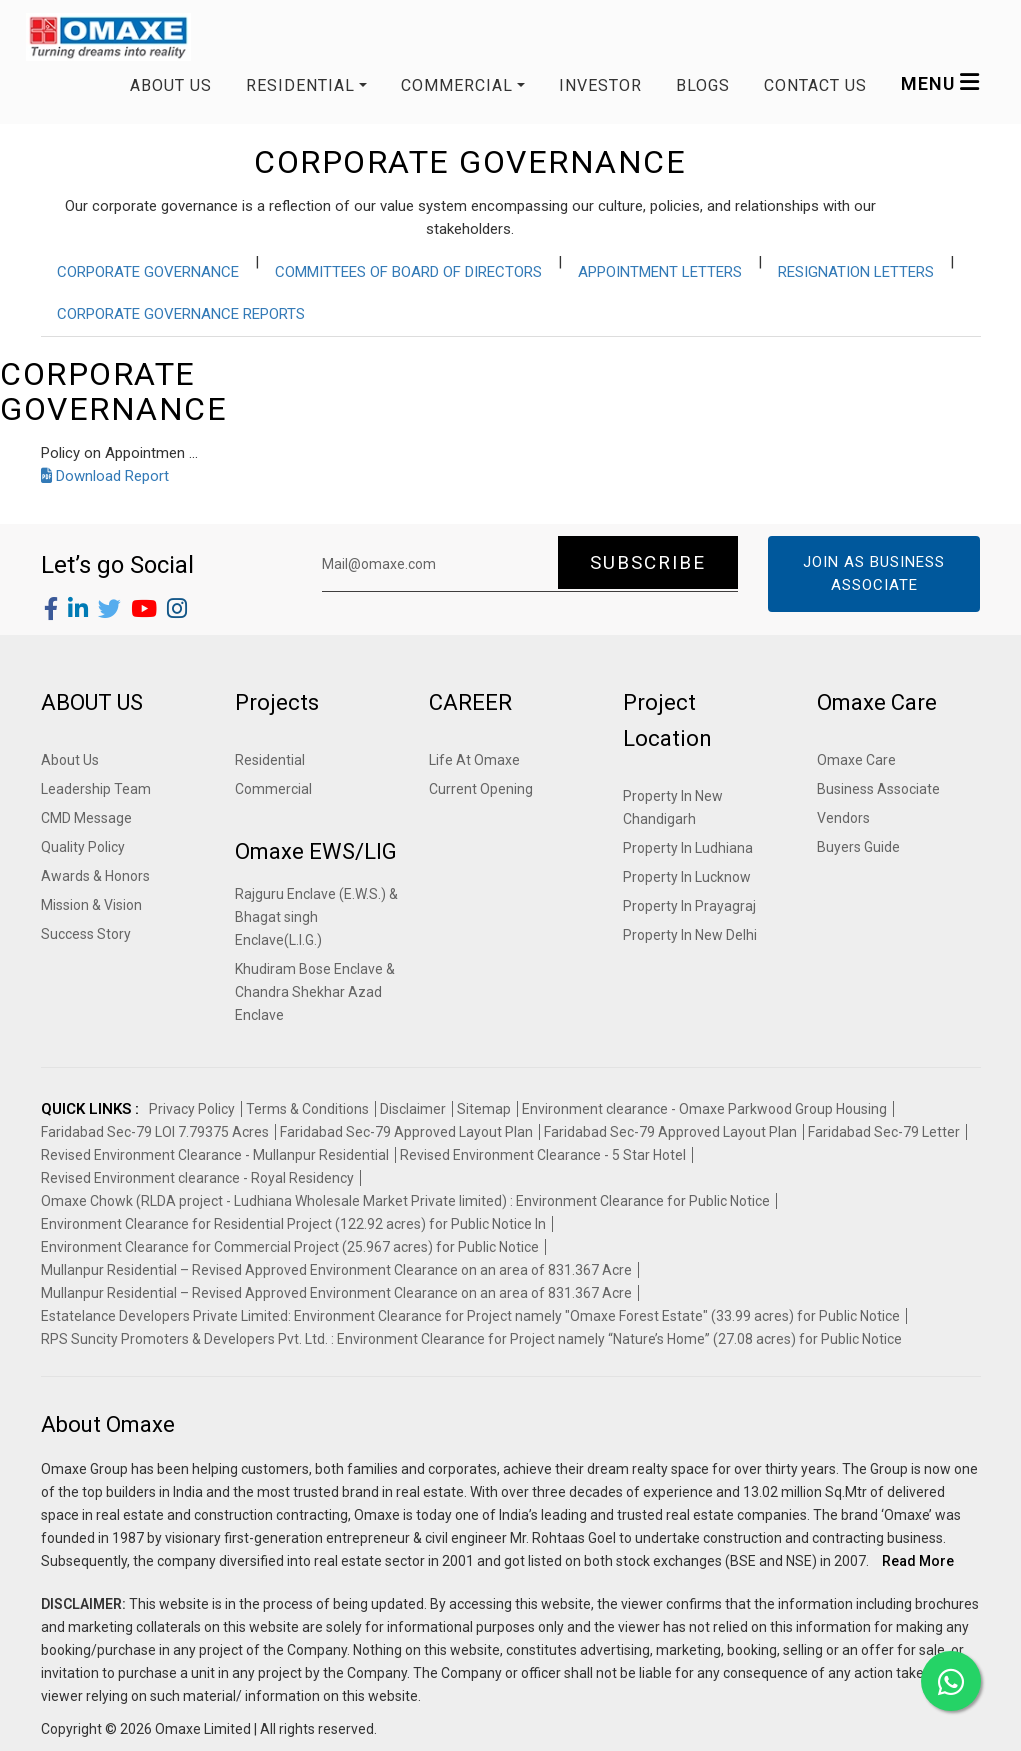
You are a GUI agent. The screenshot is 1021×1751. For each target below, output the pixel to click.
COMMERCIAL (457, 85)
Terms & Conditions (307, 1109)
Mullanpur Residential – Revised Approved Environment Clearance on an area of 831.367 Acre (336, 1270)
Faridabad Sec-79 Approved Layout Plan (406, 1132)
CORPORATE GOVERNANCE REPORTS (181, 314)
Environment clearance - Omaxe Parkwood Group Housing (704, 1109)
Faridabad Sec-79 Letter (884, 1132)
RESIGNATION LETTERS (856, 272)
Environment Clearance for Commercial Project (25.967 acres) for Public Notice (290, 1247)
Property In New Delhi (690, 935)
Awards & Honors (95, 876)
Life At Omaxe (474, 760)
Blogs (703, 85)
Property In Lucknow (687, 877)
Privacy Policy (192, 1109)
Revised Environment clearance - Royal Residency (197, 1178)
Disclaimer (413, 1109)
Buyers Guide (858, 847)
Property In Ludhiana (688, 848)
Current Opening (481, 789)
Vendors (843, 818)
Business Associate (878, 789)
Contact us (815, 85)
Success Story (86, 934)
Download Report (105, 476)
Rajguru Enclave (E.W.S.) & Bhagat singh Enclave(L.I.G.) (316, 917)
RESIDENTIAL (300, 85)
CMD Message (86, 818)
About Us (171, 85)
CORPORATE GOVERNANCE (148, 272)
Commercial (273, 789)
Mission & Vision (91, 905)
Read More (918, 1561)
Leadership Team (96, 789)
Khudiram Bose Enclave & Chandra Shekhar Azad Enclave (315, 992)
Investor (600, 85)
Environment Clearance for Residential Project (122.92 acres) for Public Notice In (293, 1224)
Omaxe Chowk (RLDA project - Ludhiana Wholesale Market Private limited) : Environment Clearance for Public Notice (405, 1201)
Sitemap (484, 1109)
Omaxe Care (856, 760)
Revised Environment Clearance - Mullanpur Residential (215, 1155)
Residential (270, 760)
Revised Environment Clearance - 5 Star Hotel (543, 1155)
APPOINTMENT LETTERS (660, 272)
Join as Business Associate (874, 573)
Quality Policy (83, 847)
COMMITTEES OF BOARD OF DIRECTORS (408, 272)
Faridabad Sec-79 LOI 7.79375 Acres (155, 1132)
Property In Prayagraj (689, 906)
